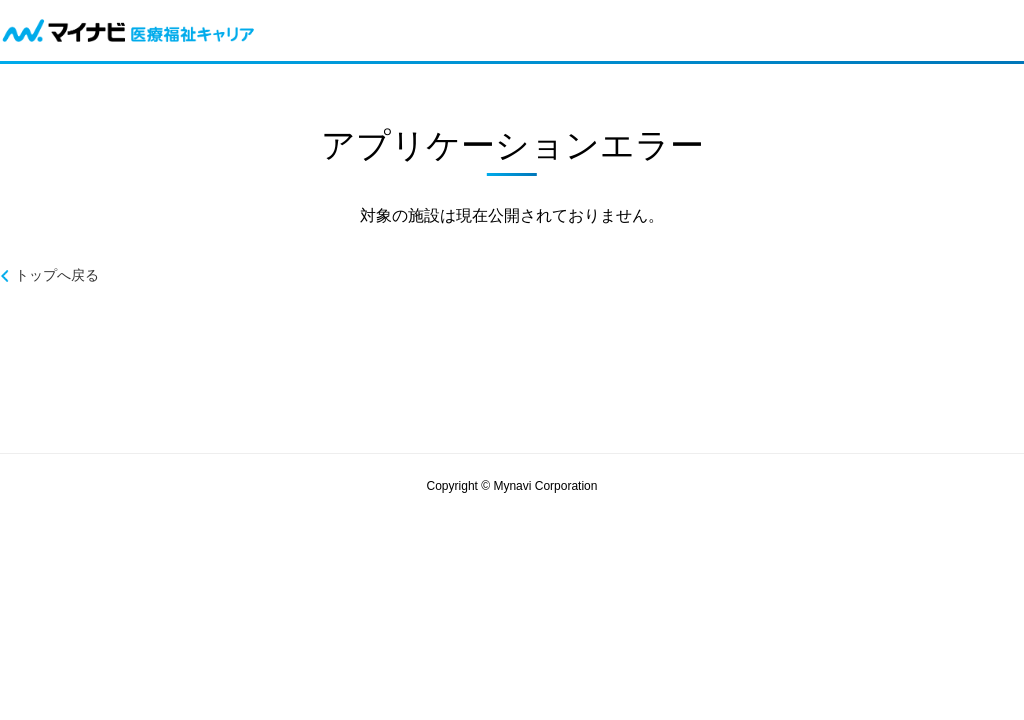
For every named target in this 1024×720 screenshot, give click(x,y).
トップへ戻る (57, 275)
